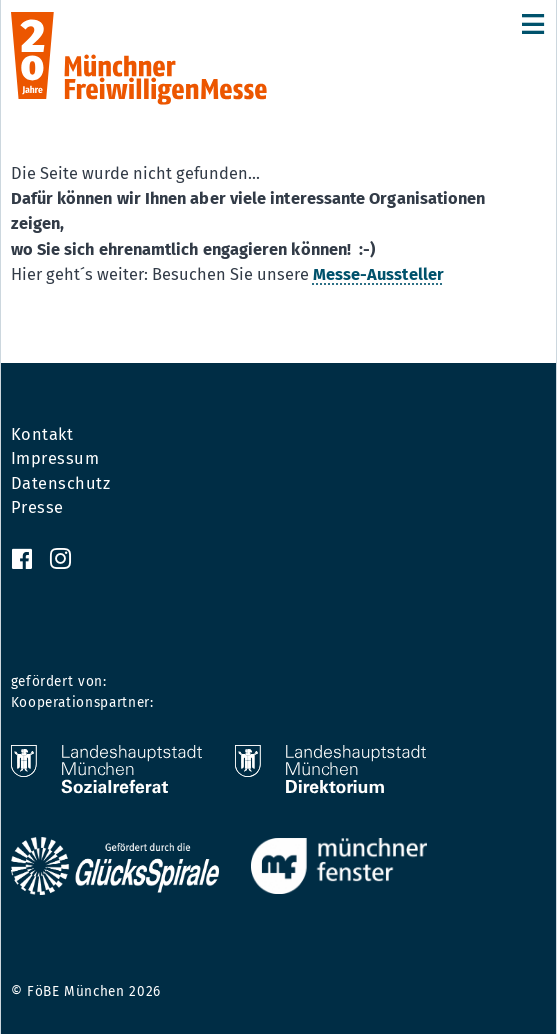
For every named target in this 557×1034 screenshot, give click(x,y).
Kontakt (42, 435)
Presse (37, 508)
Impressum (55, 459)
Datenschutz (61, 484)
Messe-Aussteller (378, 274)
